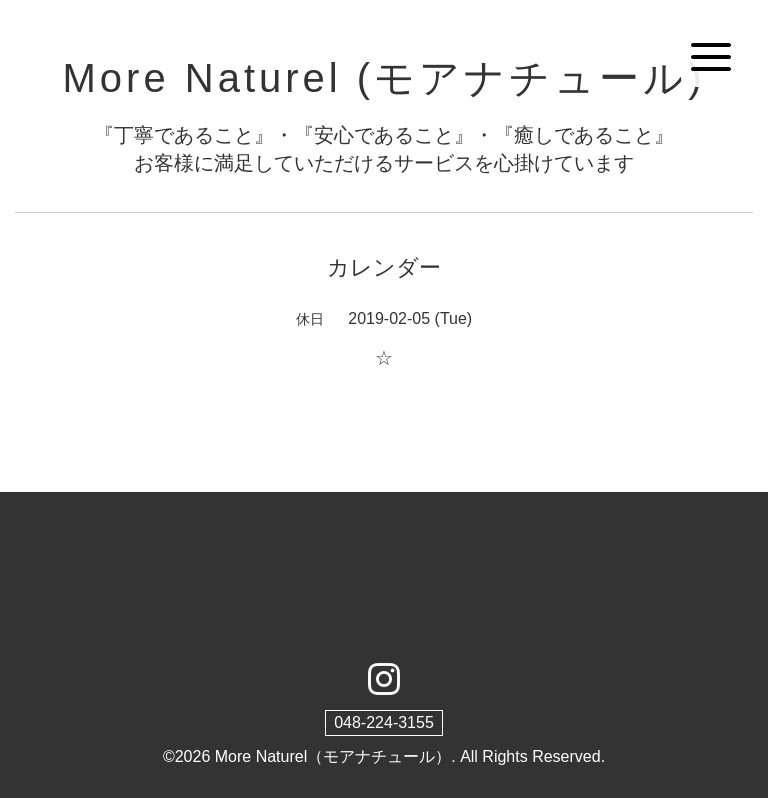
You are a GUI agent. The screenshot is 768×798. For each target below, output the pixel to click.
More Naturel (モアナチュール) (384, 78)
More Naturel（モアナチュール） (333, 756)
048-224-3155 (384, 722)
